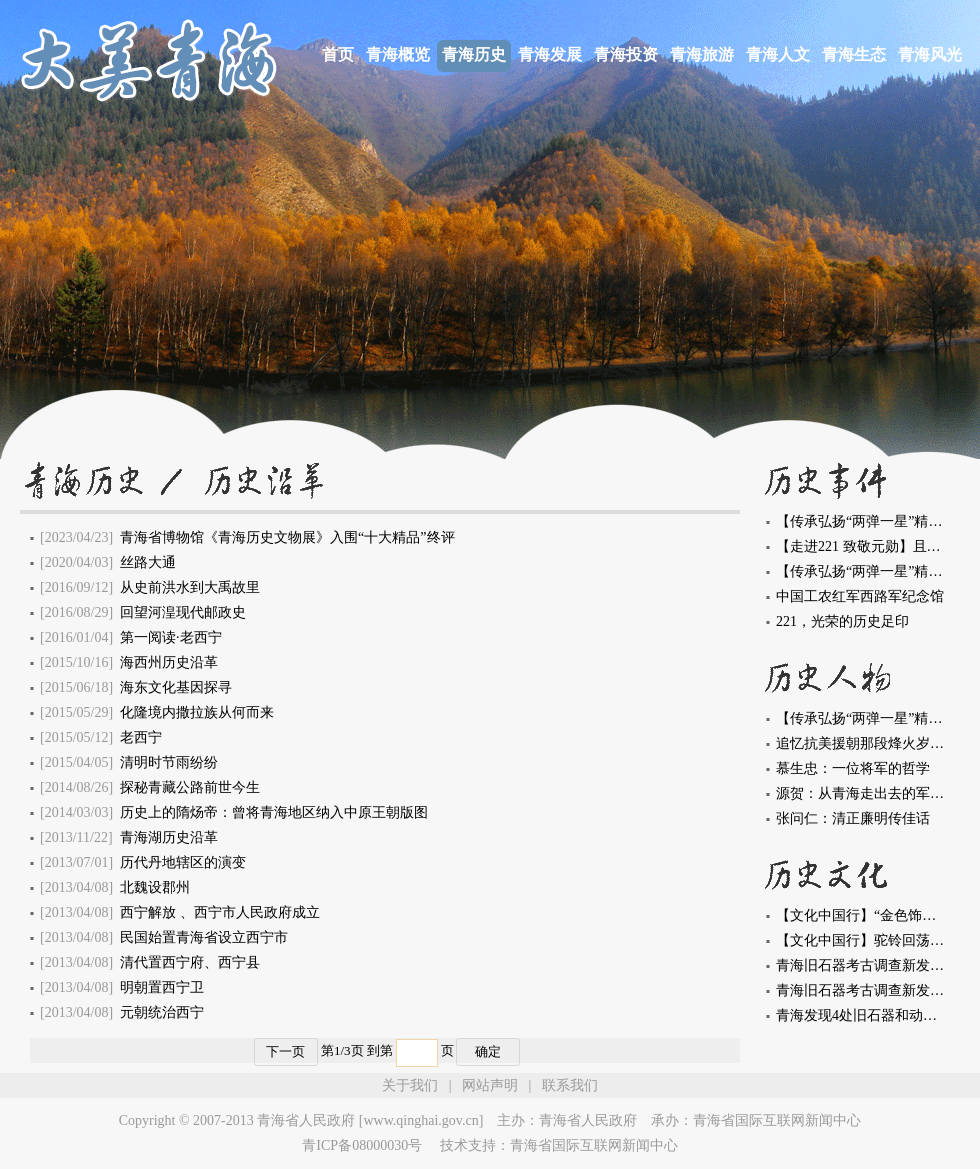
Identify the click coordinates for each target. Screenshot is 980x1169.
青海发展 (550, 54)
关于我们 (410, 1085)
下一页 (285, 1051)
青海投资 (626, 54)
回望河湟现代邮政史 (183, 612)
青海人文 (778, 54)
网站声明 (490, 1085)
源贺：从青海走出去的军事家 (867, 793)
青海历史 (474, 54)
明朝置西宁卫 (162, 987)
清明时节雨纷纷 (169, 762)
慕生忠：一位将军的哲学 (853, 768)
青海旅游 (702, 54)
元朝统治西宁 (162, 1012)
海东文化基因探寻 (176, 687)
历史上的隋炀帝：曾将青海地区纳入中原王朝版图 (274, 812)
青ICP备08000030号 (362, 1145)
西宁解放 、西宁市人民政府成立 (220, 912)
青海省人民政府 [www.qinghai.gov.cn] (370, 1120)
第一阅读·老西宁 (171, 637)
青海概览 (398, 54)
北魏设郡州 (155, 887)
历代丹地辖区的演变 (183, 862)
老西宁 (141, 737)
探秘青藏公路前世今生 (190, 787)
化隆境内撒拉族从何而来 (197, 712)
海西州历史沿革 (169, 662)
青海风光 (930, 54)
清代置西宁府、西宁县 (190, 962)
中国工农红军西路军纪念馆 (860, 596)
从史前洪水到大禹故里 (190, 587)
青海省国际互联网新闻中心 (777, 1120)
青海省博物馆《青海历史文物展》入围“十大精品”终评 (287, 537)
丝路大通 (148, 562)
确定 (488, 1051)
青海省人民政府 (588, 1120)
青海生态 (854, 54)
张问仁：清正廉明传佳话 (853, 818)
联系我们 (570, 1085)
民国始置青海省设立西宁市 (204, 937)
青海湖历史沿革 (169, 837)
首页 (338, 54)
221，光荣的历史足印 (842, 621)
